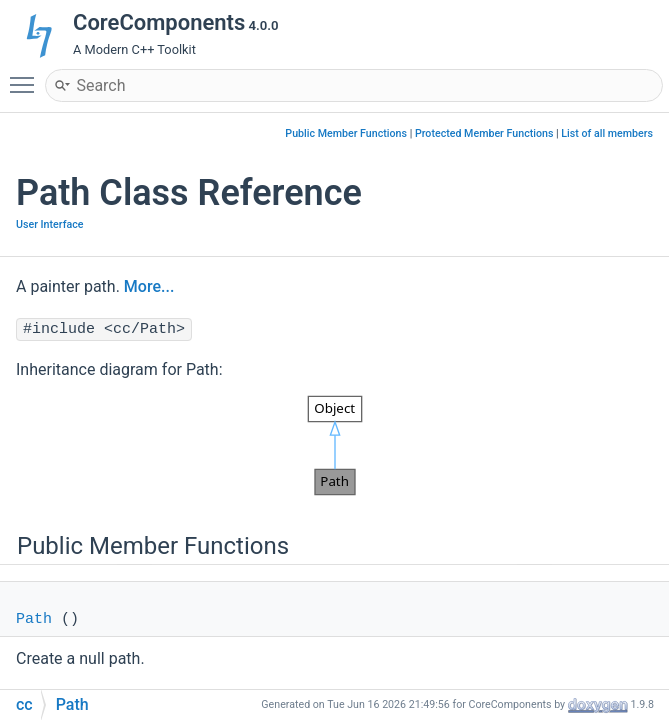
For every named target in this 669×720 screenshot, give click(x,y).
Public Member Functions (346, 133)
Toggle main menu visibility (27, 76)
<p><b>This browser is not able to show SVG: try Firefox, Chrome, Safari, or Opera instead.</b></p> (335, 446)
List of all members (607, 133)
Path (34, 619)
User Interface (49, 224)
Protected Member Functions (484, 133)
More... (149, 286)
